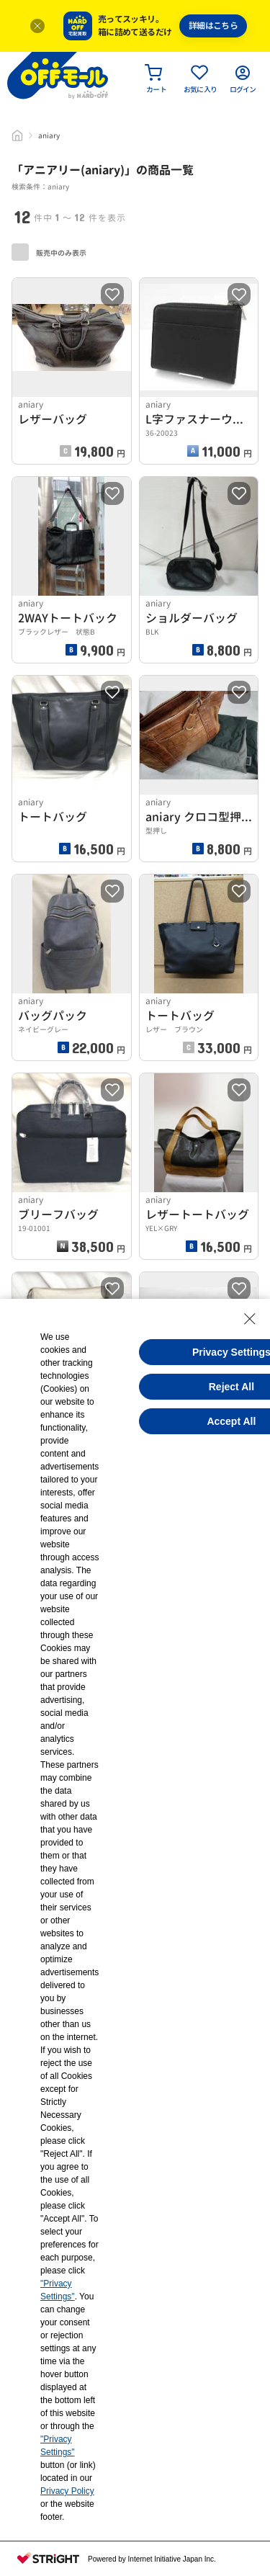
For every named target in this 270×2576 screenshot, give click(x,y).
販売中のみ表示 (49, 252)
